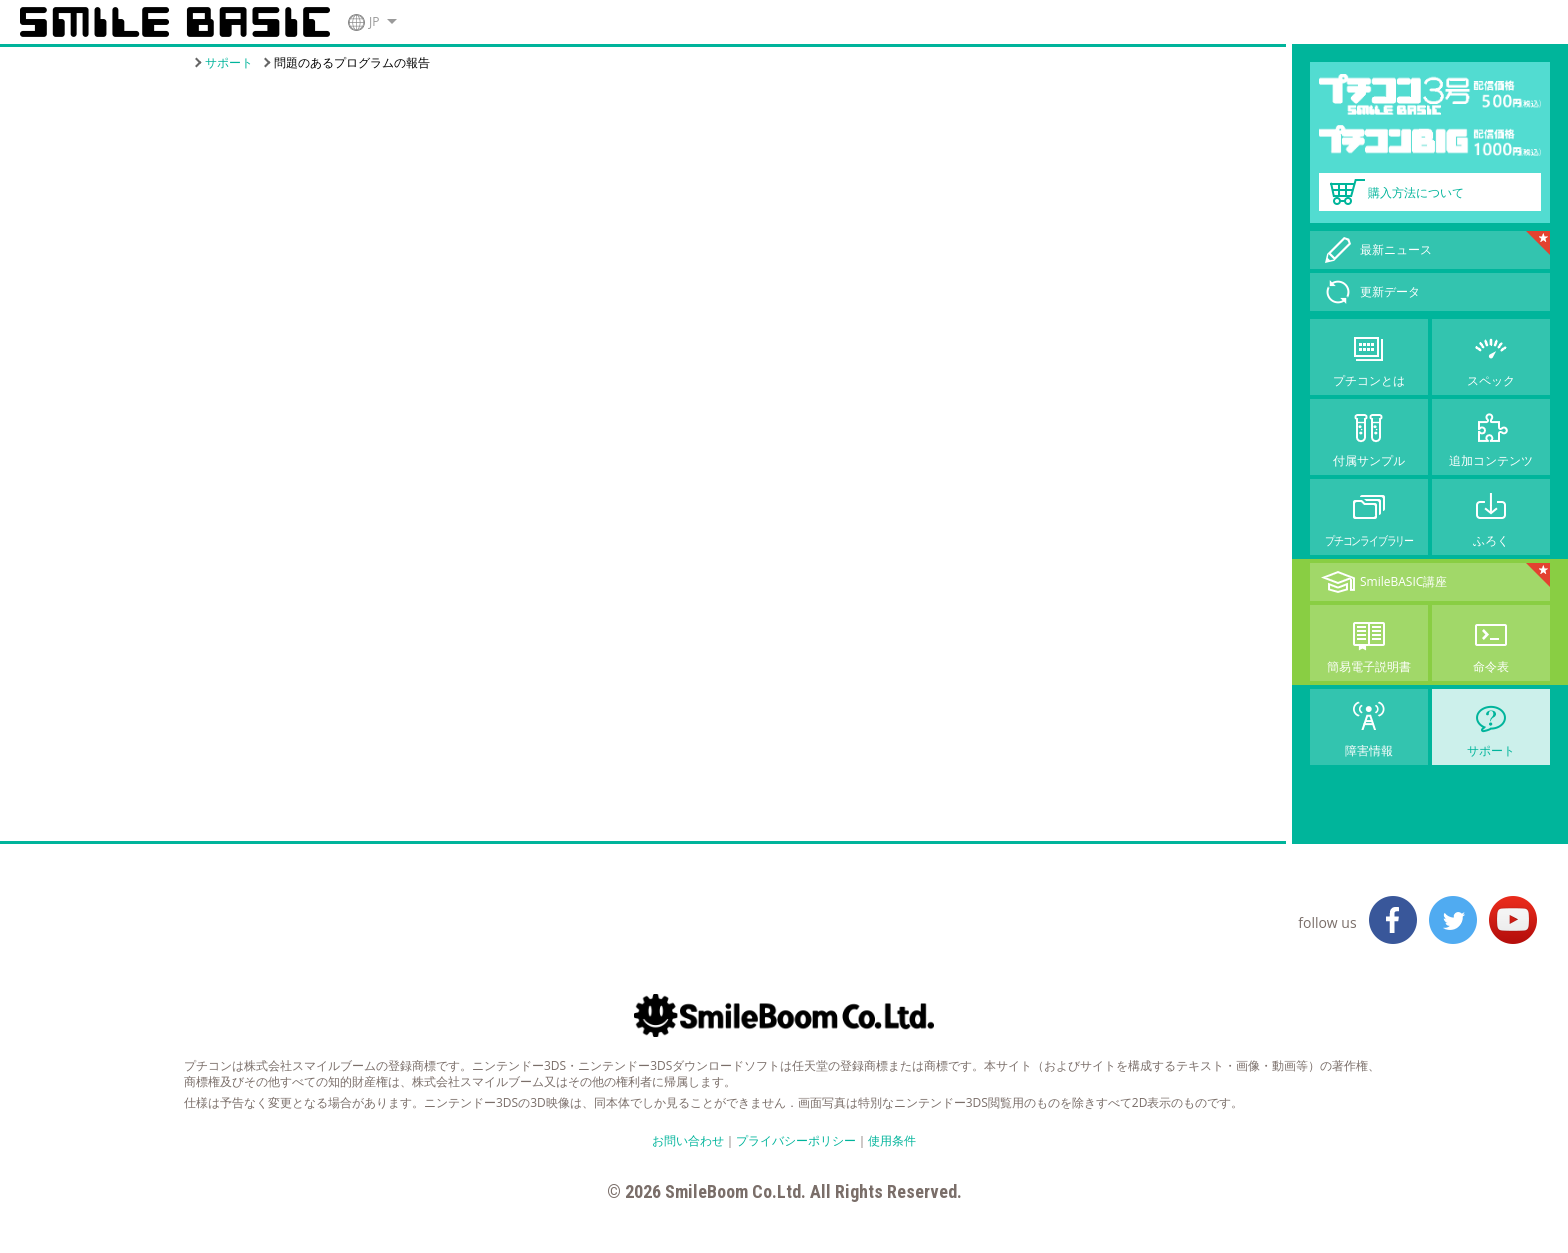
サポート (229, 62)
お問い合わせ (688, 1140)
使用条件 (892, 1140)
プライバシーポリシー (796, 1140)
